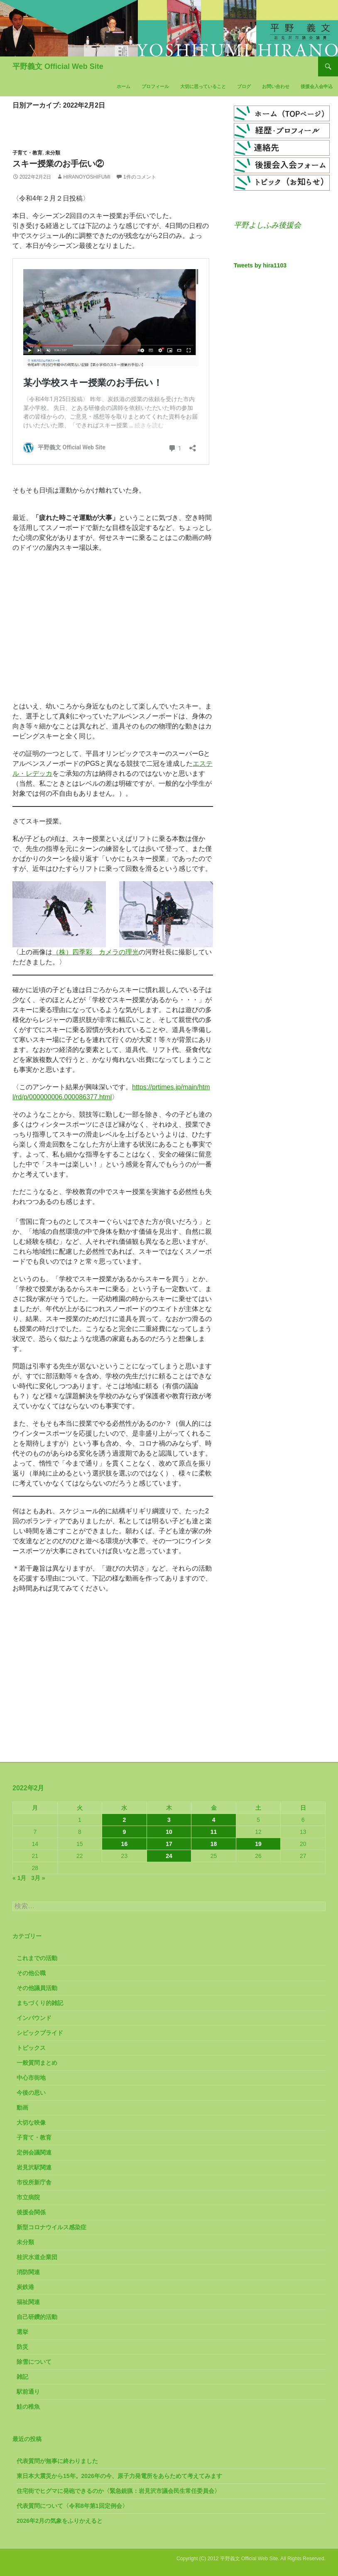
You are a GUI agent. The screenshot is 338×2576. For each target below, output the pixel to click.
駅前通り (28, 2391)
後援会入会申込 (317, 86)
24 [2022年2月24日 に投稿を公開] (169, 1856)
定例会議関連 (34, 2152)
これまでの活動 (37, 1958)
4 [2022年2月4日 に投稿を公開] (214, 1819)
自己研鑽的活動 (37, 2317)
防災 (22, 2346)
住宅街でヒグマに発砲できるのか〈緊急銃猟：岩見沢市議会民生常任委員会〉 (118, 2491)
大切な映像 (31, 2122)
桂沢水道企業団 (37, 2257)
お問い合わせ (275, 86)
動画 (22, 2107)
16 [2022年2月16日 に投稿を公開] (124, 1844)
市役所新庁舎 (34, 2182)
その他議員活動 (37, 1988)
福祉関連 (28, 2302)
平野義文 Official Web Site (57, 66)
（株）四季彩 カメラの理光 (95, 952)
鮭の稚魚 (28, 2406)
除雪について (34, 2361)
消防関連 (28, 2272)
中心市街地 (31, 2077)
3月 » (38, 1878)
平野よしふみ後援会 (267, 225)
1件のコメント (139, 177)
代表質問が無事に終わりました (57, 2461)
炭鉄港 (25, 2287)
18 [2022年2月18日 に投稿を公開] (214, 1844)
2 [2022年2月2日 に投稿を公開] (124, 1819)
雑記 (22, 2376)
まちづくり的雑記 (40, 2003)
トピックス (31, 2047)
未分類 (52, 153)
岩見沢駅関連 (34, 2167)
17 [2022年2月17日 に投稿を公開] (169, 1844)
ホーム (123, 86)
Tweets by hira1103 (260, 265)
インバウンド (34, 2018)
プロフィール (155, 86)
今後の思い (31, 2092)
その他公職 (31, 1973)
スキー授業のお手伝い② (58, 163)
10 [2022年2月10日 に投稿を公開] (169, 1831)
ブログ (244, 86)
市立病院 (28, 2197)
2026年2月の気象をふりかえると (60, 2520)
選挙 (22, 2331)
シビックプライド (40, 2032)
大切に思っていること (203, 86)
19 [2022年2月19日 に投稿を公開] (258, 1844)
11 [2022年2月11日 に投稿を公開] (214, 1831)
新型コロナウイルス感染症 (51, 2227)
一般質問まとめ (37, 2062)
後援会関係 (31, 2212)
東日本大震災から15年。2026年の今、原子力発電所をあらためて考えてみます (119, 2476)
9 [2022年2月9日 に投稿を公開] (124, 1831)
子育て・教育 (27, 153)
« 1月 (19, 1878)
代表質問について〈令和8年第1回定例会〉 (72, 2505)
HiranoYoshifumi (86, 177)
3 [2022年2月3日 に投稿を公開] (169, 1819)
